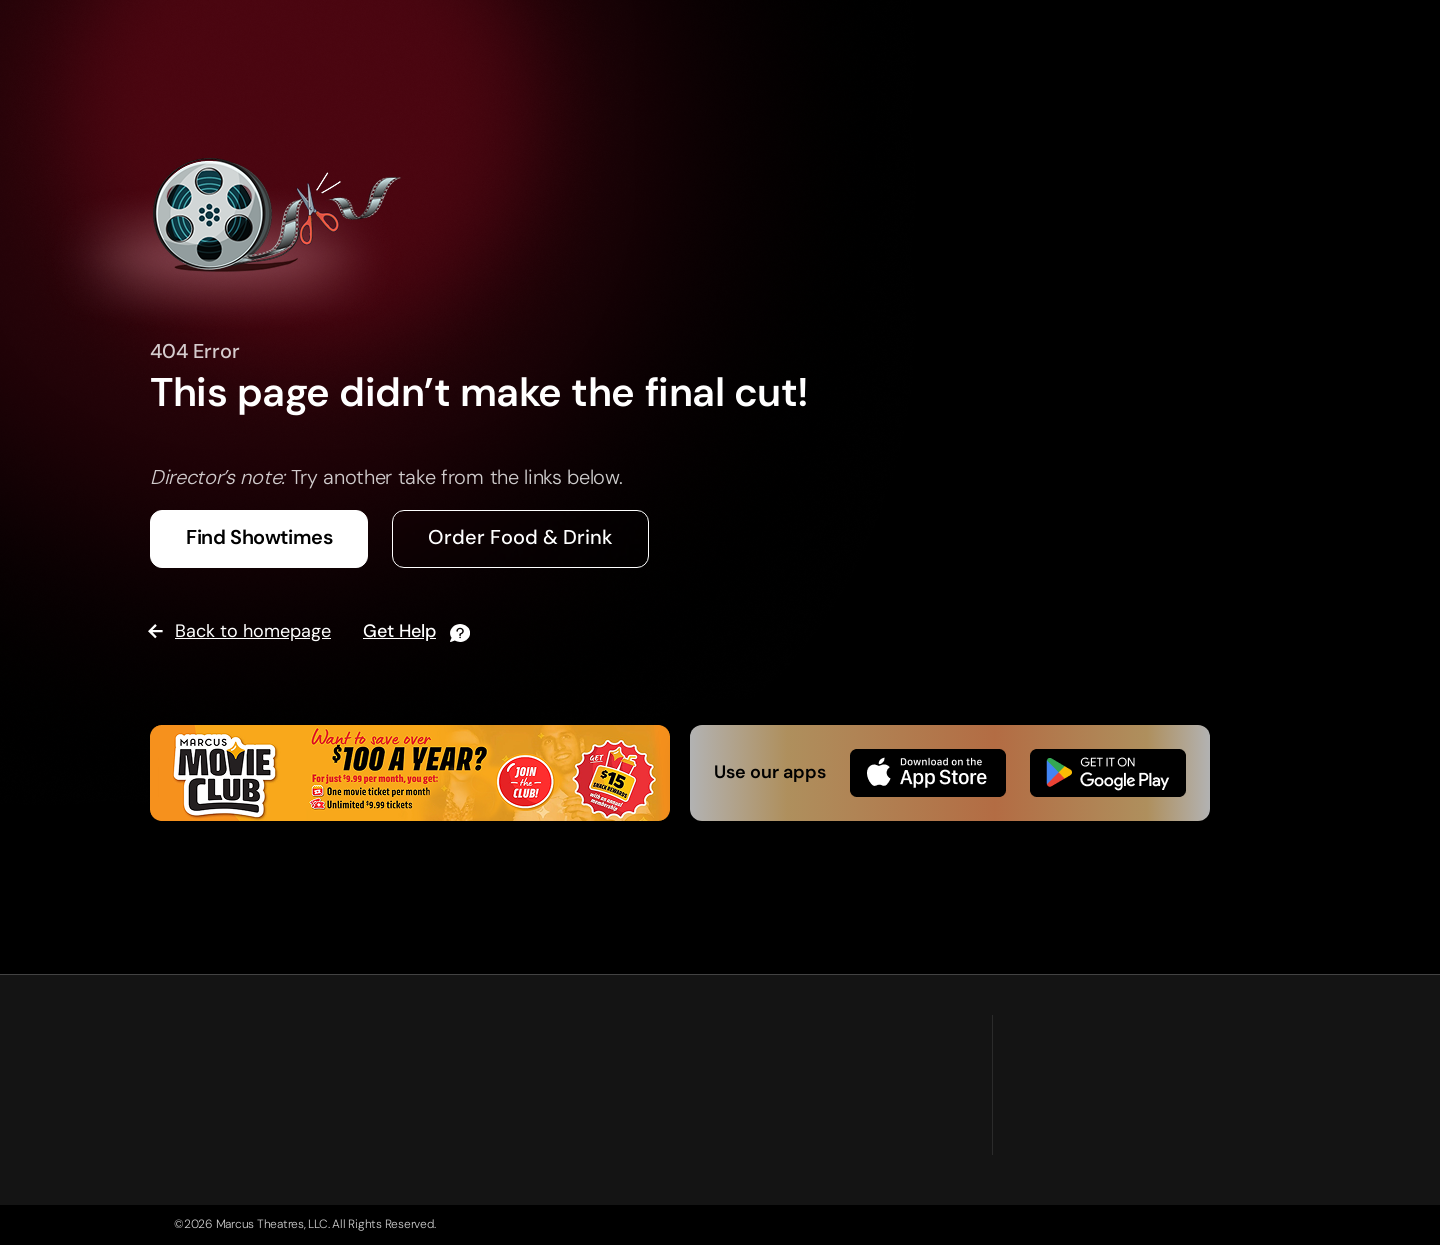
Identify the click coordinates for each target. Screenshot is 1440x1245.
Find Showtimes (259, 537)
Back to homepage (253, 631)
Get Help (399, 631)
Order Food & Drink (520, 537)
